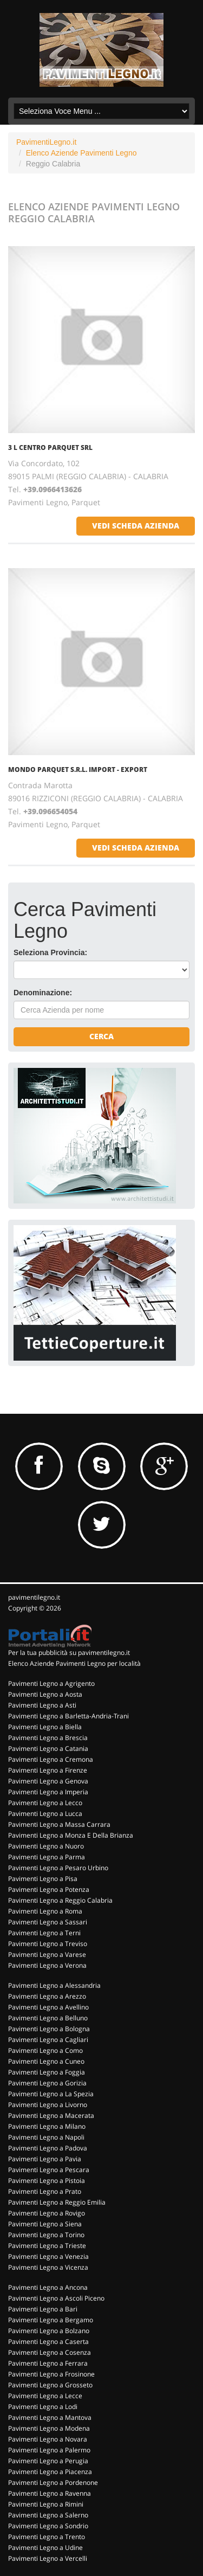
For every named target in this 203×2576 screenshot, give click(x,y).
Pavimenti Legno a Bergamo (50, 2319)
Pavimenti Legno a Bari (42, 2309)
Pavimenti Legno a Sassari (47, 1922)
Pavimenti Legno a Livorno (47, 2104)
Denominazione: (43, 992)
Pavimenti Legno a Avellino (48, 2007)
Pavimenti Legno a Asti (42, 1705)
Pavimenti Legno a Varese (47, 1954)
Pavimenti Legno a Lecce (45, 2395)
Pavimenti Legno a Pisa (42, 1878)
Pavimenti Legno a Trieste (47, 2245)
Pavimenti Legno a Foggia (46, 2072)
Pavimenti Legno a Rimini (45, 2504)
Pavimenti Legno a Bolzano (48, 2330)
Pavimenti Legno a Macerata (51, 2115)
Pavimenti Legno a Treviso (47, 1943)
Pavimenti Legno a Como (45, 2050)
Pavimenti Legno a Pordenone (53, 2482)
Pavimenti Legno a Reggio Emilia (57, 2202)
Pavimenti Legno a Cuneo (46, 2061)
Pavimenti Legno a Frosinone (51, 2374)
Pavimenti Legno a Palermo (49, 2450)
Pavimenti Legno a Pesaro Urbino (58, 1867)
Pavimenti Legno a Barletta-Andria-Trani (68, 1716)
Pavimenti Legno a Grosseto (50, 2385)
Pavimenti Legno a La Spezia (51, 2093)
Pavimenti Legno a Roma (45, 1911)
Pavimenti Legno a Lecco (45, 1802)
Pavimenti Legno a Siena (45, 2224)
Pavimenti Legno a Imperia (48, 1791)
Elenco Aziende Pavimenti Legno (81, 153)
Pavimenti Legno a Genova (48, 1781)
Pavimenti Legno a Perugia (48, 2460)
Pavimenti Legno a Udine (45, 2547)
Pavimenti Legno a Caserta (48, 2341)
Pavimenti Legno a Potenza (48, 1889)
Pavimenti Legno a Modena (49, 2428)
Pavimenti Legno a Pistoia (46, 2180)
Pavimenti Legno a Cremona (50, 1759)
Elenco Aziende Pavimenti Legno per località (74, 1663)
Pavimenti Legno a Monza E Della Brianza (70, 1835)
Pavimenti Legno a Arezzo (47, 1996)
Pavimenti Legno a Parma (46, 1857)
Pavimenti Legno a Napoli (46, 2137)
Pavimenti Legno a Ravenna (49, 2493)
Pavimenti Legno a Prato (44, 2191)
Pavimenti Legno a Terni (44, 1932)
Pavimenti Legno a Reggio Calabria (60, 1900)
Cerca (101, 1036)
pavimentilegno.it (34, 1597)
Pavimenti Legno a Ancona (48, 2287)
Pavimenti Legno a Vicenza (48, 2267)
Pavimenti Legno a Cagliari (48, 2039)
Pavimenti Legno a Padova (47, 2148)
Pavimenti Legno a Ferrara (48, 2363)
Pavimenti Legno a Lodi (42, 2406)
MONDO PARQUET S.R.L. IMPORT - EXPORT (77, 769)
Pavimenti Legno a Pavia (44, 2158)
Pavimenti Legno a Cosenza (49, 2352)
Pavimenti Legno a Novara (47, 2439)
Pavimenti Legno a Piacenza (50, 2471)
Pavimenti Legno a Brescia (48, 1737)
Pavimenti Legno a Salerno (48, 2515)
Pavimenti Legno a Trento (46, 2536)
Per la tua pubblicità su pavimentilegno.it (69, 1652)
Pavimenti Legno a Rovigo (46, 2213)
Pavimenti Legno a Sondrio (48, 2525)
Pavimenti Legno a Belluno (48, 2018)
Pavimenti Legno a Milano (47, 2126)
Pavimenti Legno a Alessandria (54, 1985)
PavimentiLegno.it (46, 142)
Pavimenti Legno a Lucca (45, 1813)
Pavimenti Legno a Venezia (48, 2256)
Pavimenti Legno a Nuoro (46, 1846)
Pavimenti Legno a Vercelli (47, 2558)
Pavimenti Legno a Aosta (45, 1694)
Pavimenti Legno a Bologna (49, 2028)
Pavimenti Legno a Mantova (49, 2417)
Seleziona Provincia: (50, 952)
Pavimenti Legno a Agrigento (51, 1683)
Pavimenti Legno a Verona (47, 1965)
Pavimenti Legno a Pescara (48, 2169)
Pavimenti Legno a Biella (45, 1726)
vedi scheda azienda (135, 525)
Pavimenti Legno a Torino (46, 2234)
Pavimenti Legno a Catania (48, 1748)
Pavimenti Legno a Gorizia (47, 2083)
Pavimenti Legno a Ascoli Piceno (56, 2298)
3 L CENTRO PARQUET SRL (50, 447)
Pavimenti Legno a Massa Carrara (59, 1824)
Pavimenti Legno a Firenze (47, 1770)
